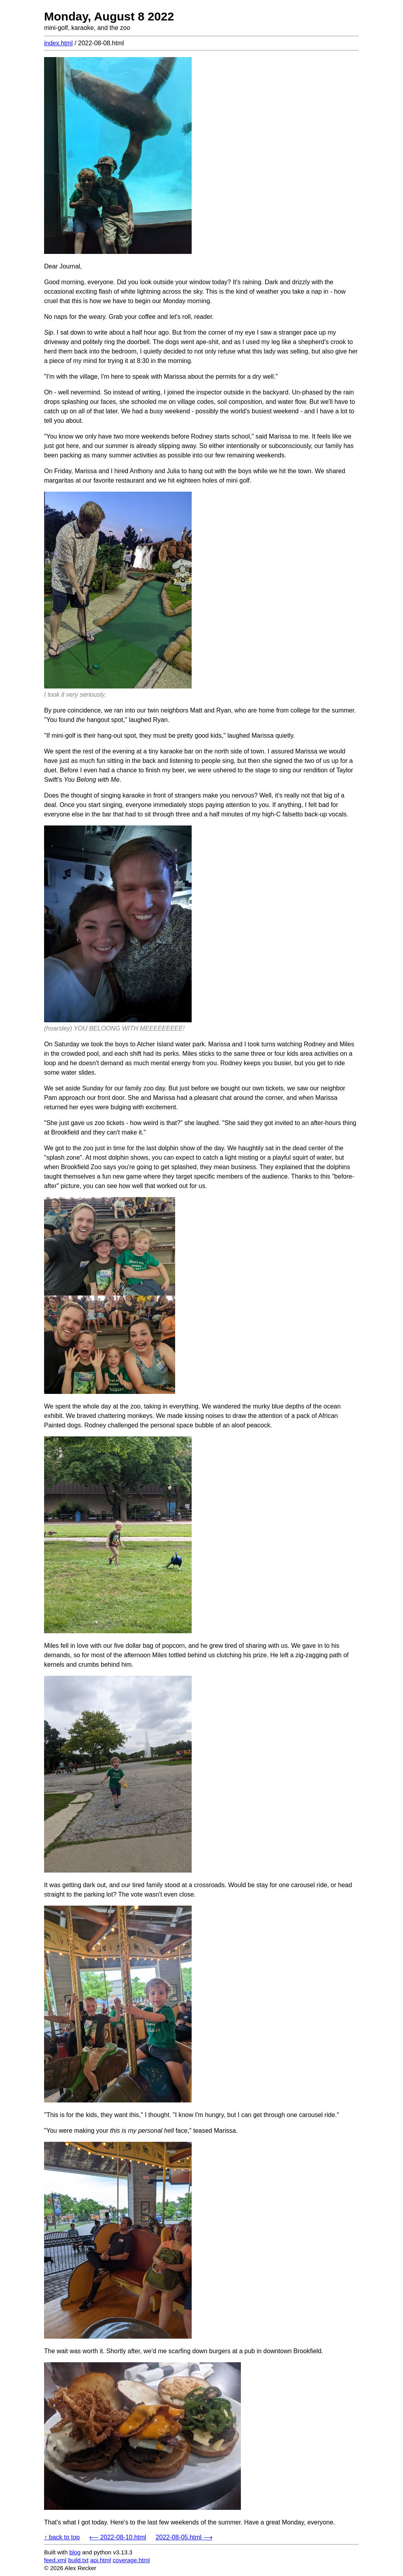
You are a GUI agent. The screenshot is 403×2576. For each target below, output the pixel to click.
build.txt (78, 2560)
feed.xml (55, 2560)
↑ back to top (62, 2537)
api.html (100, 2560)
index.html (58, 43)
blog (74, 2552)
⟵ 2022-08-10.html (117, 2537)
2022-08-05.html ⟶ (184, 2537)
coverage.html (131, 2560)
